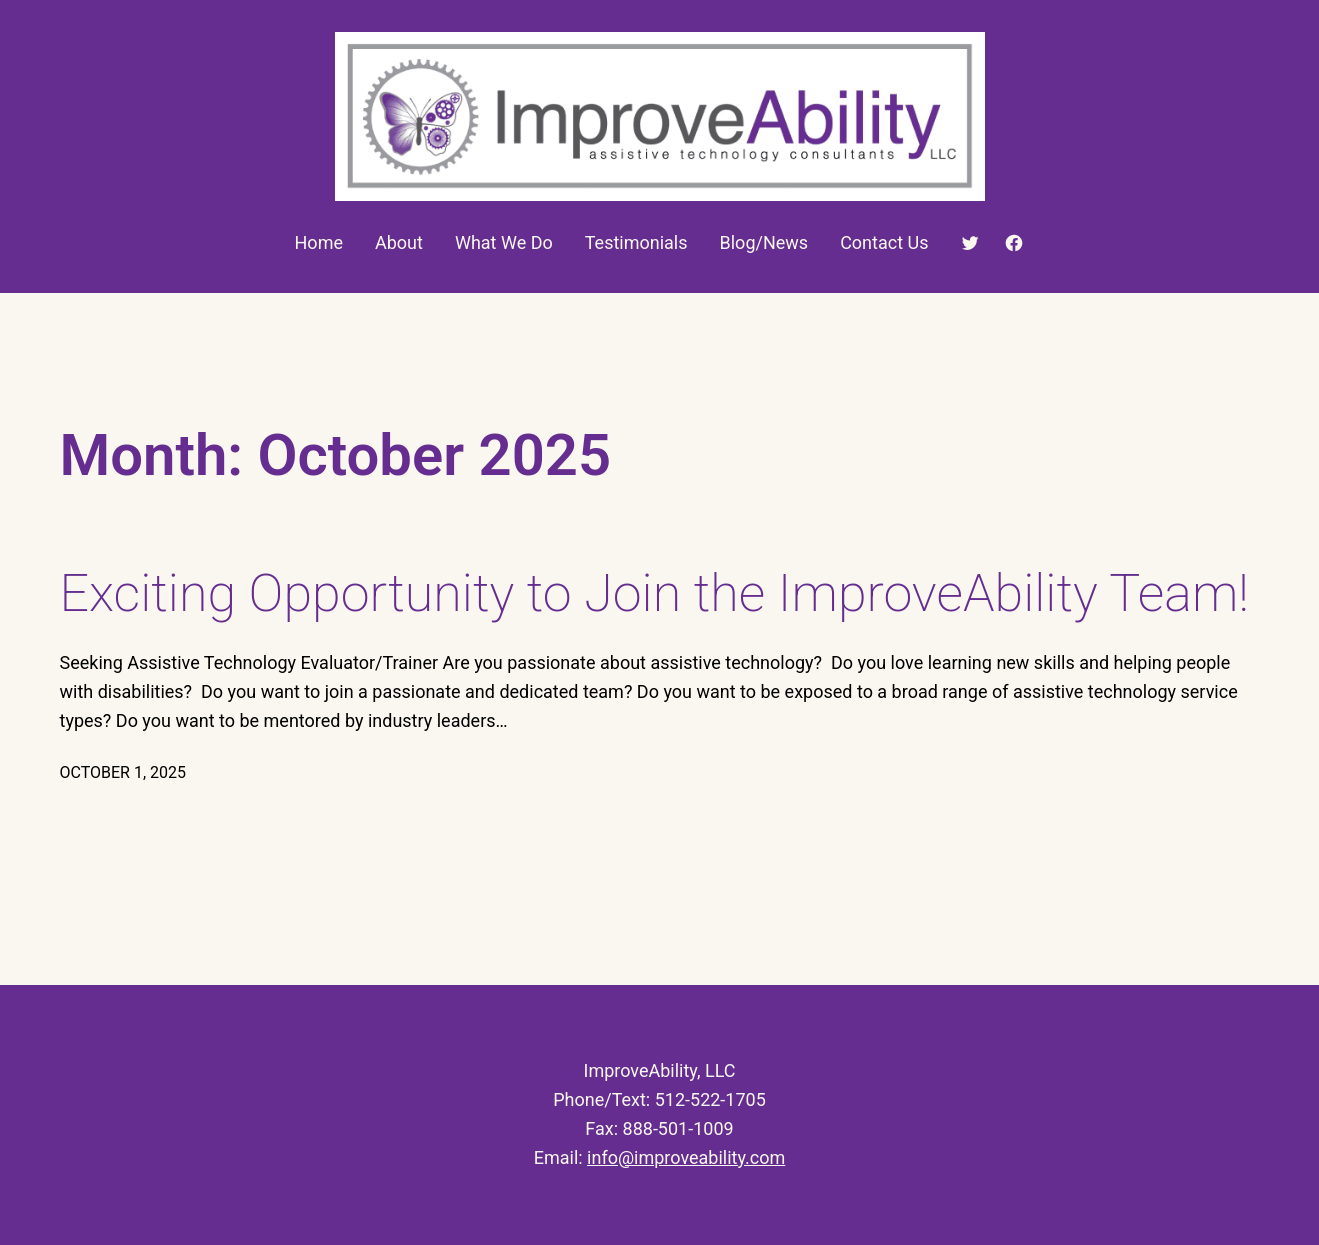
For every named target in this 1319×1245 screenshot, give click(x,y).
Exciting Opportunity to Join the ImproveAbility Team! (655, 593)
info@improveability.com (686, 1157)
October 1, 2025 (123, 772)
